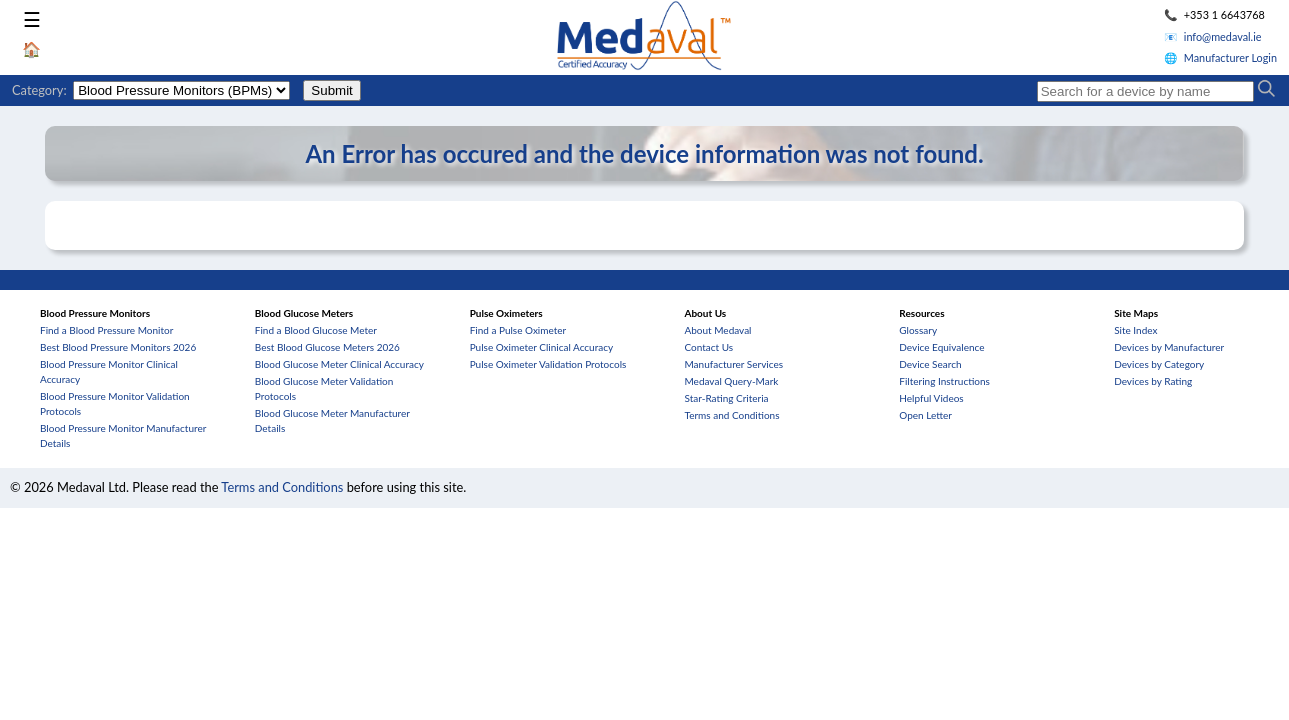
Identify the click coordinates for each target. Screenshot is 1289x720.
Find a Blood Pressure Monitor (106, 330)
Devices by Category (1159, 364)
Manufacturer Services (733, 364)
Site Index (1135, 330)
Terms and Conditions (731, 415)
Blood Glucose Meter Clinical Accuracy (339, 364)
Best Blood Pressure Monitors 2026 (118, 347)
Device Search (930, 364)
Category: (39, 90)
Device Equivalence (941, 347)
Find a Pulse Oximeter (518, 330)
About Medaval (717, 330)
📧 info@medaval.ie (1212, 36)
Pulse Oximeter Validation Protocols (548, 364)
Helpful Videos (931, 398)
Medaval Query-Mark (731, 381)
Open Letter (925, 415)
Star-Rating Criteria (726, 398)
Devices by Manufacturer (1169, 347)
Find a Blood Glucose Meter (316, 330)
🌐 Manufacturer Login (1220, 57)
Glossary (918, 330)
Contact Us (708, 347)
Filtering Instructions (944, 381)
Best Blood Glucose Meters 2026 (327, 347)
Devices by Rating (1153, 381)
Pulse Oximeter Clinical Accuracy (541, 347)
